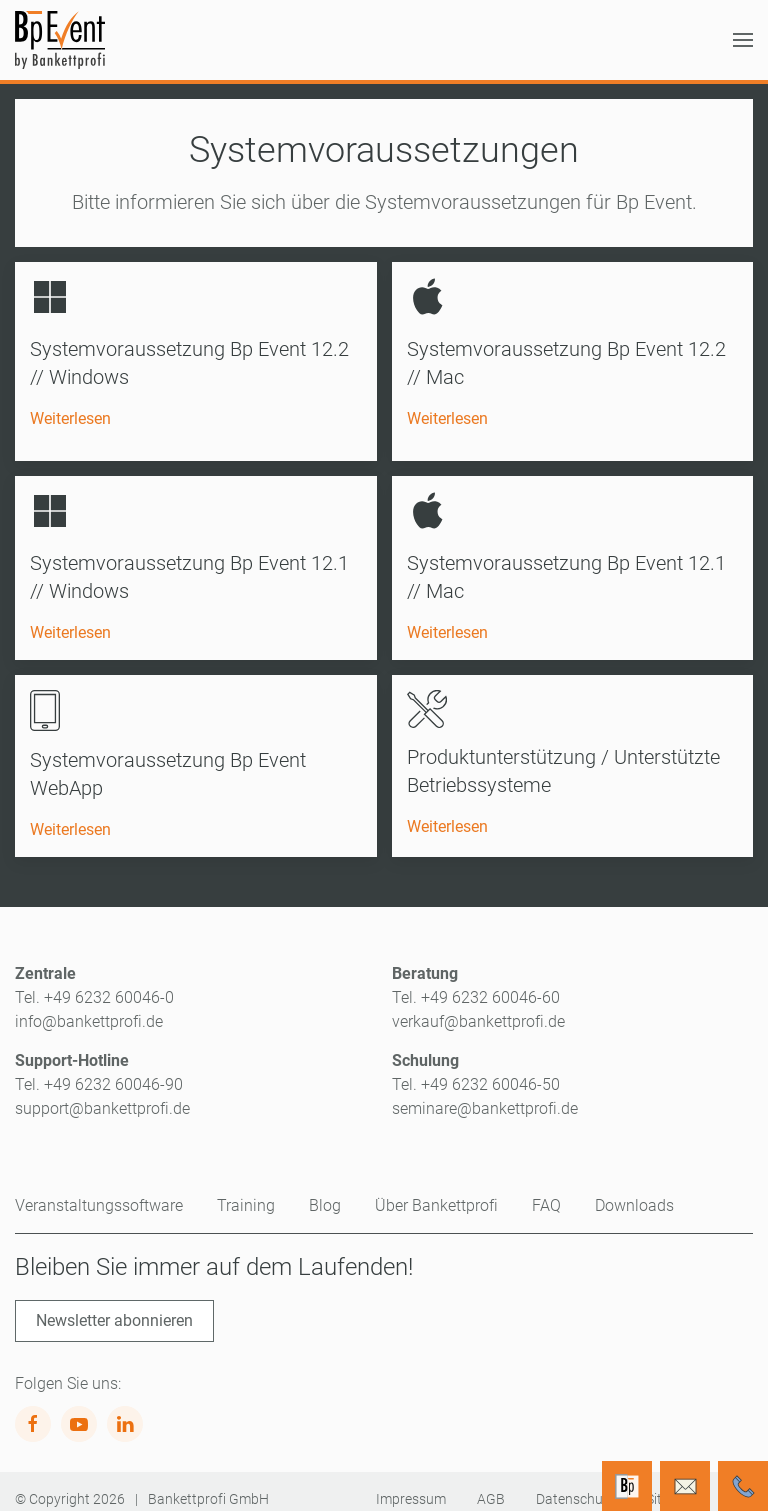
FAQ (546, 1190)
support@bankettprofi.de (102, 1093)
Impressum (411, 1484)
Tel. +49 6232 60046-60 (476, 982)
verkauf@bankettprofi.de (478, 1006)
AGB (491, 1484)
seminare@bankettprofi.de (485, 1093)
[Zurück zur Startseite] (60, 40)
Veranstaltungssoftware (99, 1190)
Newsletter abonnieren (114, 1305)
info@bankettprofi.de (89, 1006)
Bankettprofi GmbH (208, 1484)
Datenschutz (575, 1484)
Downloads (634, 1190)
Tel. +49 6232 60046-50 (476, 1069)
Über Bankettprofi (436, 1190)
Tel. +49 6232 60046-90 (99, 1069)
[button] (743, 40)
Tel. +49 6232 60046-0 (94, 982)
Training (246, 1190)
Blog (325, 1190)
